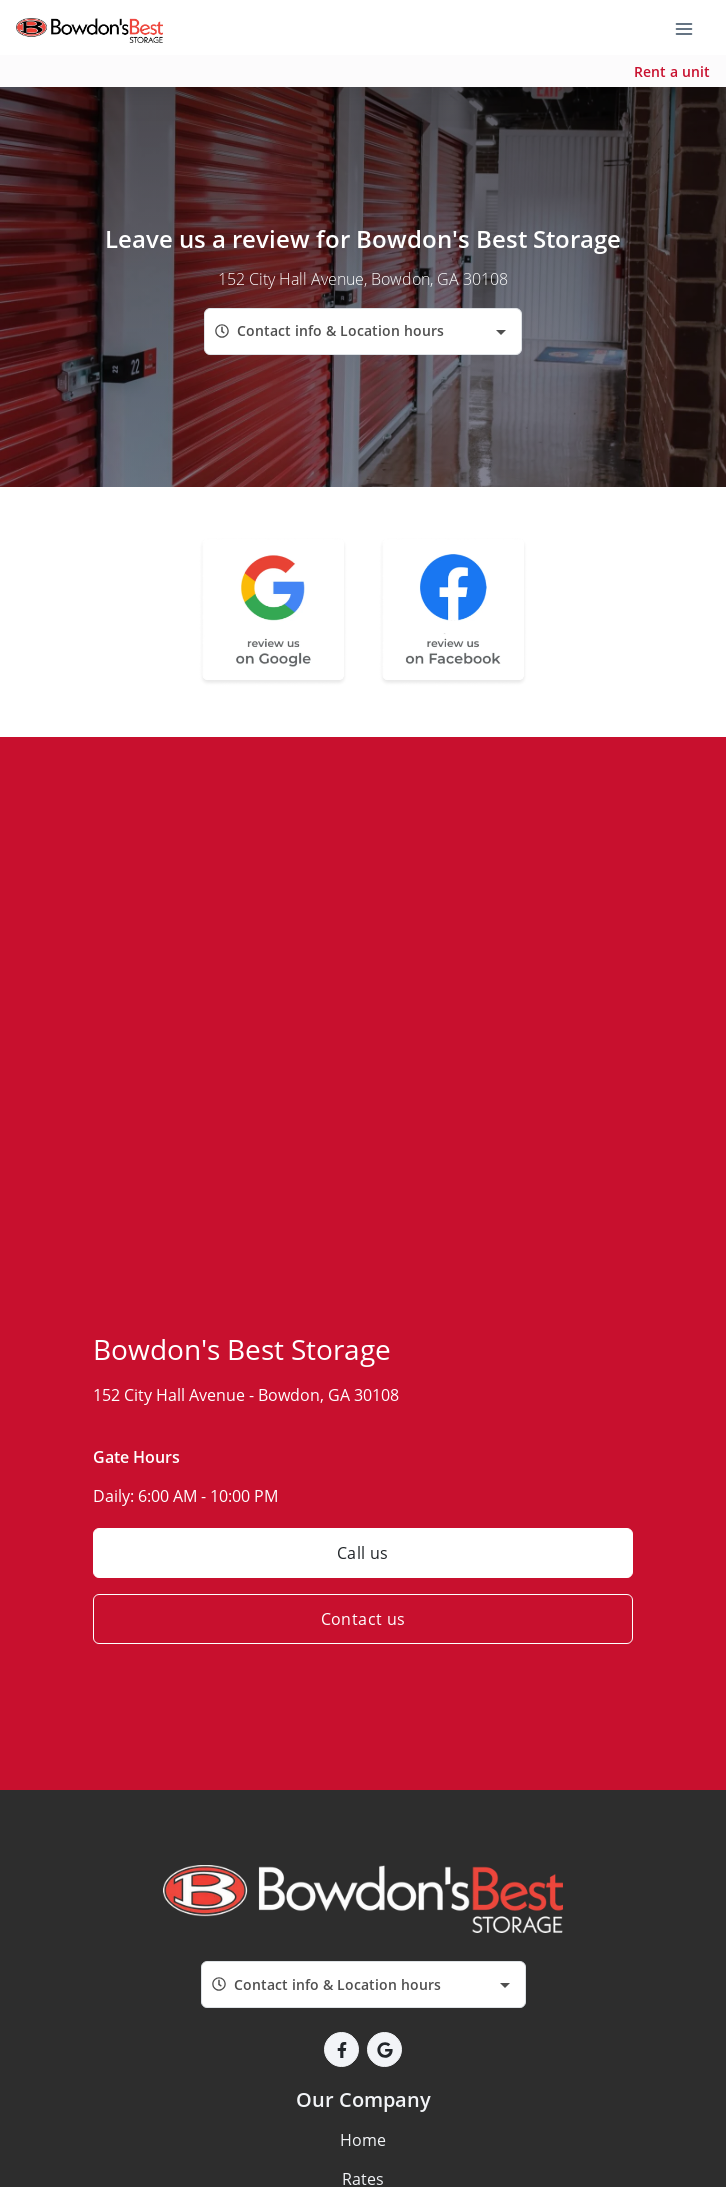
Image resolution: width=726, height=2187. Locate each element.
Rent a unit (672, 71)
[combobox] (363, 331)
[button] (341, 2049)
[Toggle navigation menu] (692, 28)
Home (363, 2140)
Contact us (363, 1619)
